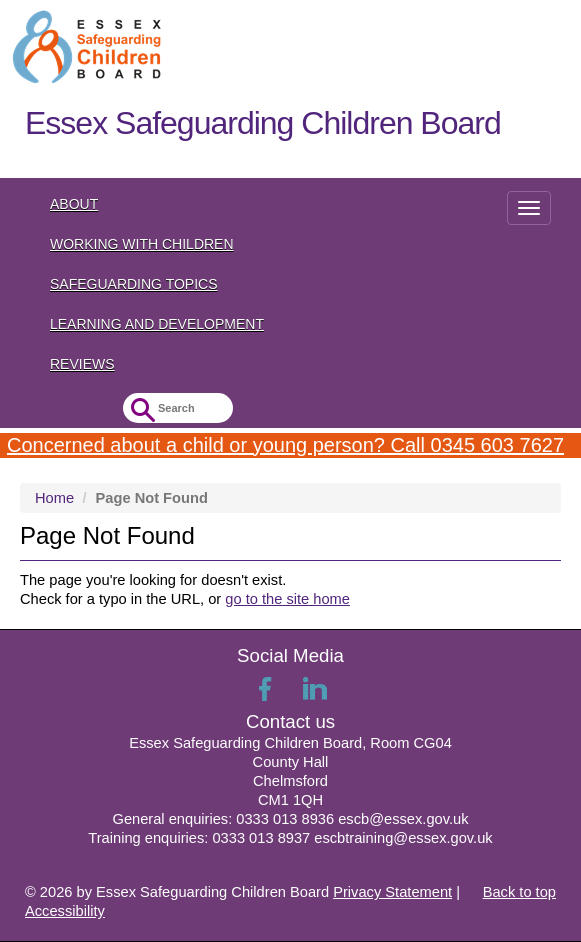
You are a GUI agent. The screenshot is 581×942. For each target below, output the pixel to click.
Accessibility (65, 911)
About (74, 204)
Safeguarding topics (134, 284)
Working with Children (142, 244)
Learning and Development (157, 324)
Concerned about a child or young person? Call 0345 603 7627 (285, 445)
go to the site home (287, 599)
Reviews (82, 364)
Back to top (519, 892)
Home (54, 498)
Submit (140, 410)
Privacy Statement (392, 892)
